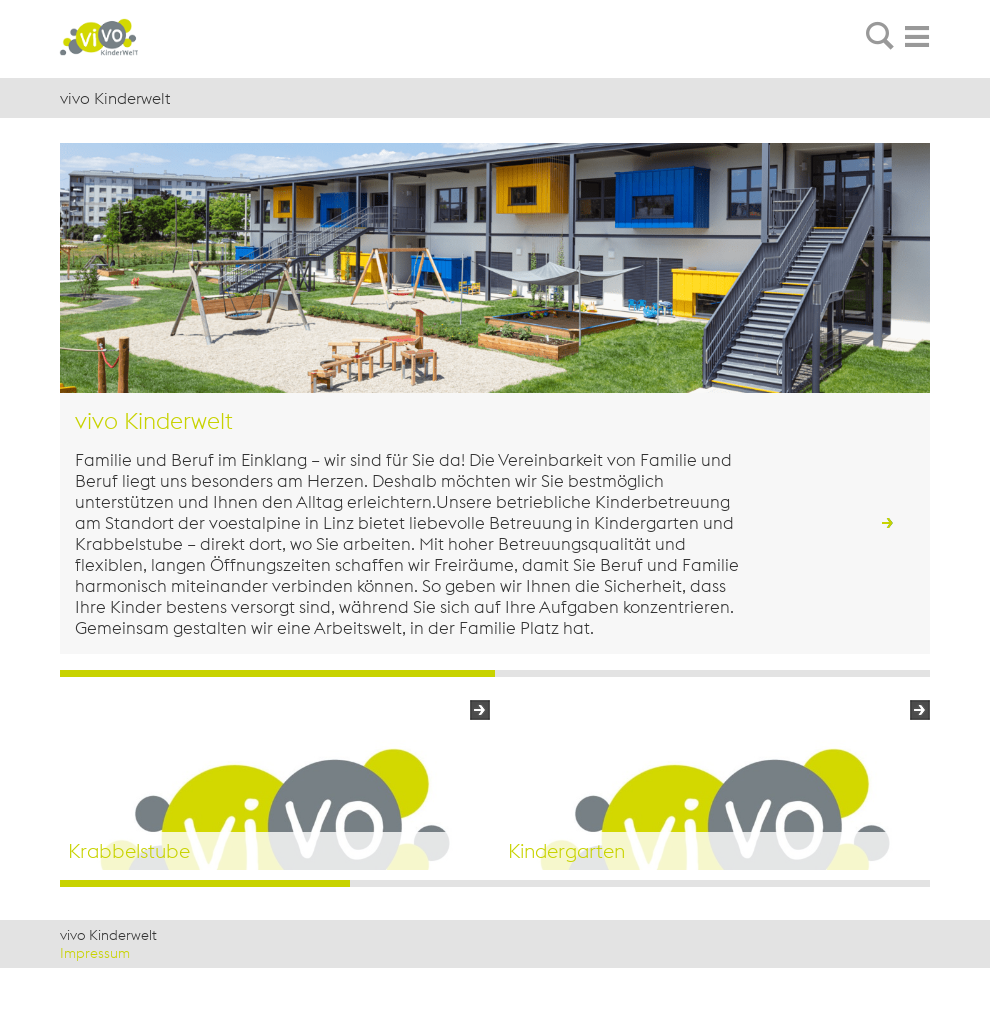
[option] (275, 785)
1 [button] (205, 883)
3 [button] (785, 883)
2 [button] (495, 883)
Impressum (95, 953)
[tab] (880, 37)
